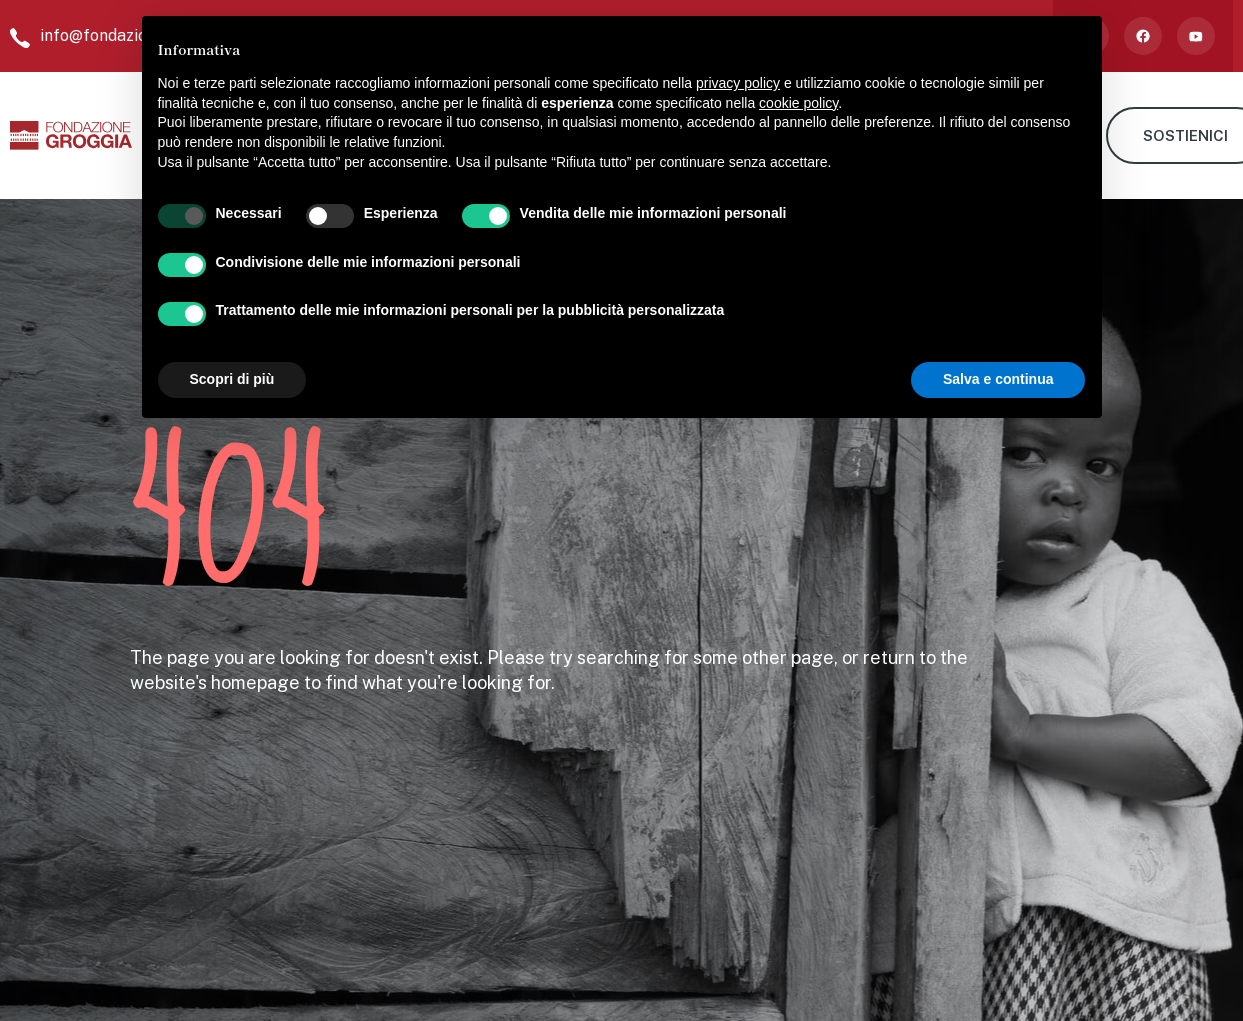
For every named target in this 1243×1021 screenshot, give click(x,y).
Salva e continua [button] (998, 379)
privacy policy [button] (738, 83)
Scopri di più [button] (232, 379)
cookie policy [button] (798, 103)
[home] (71, 136)
